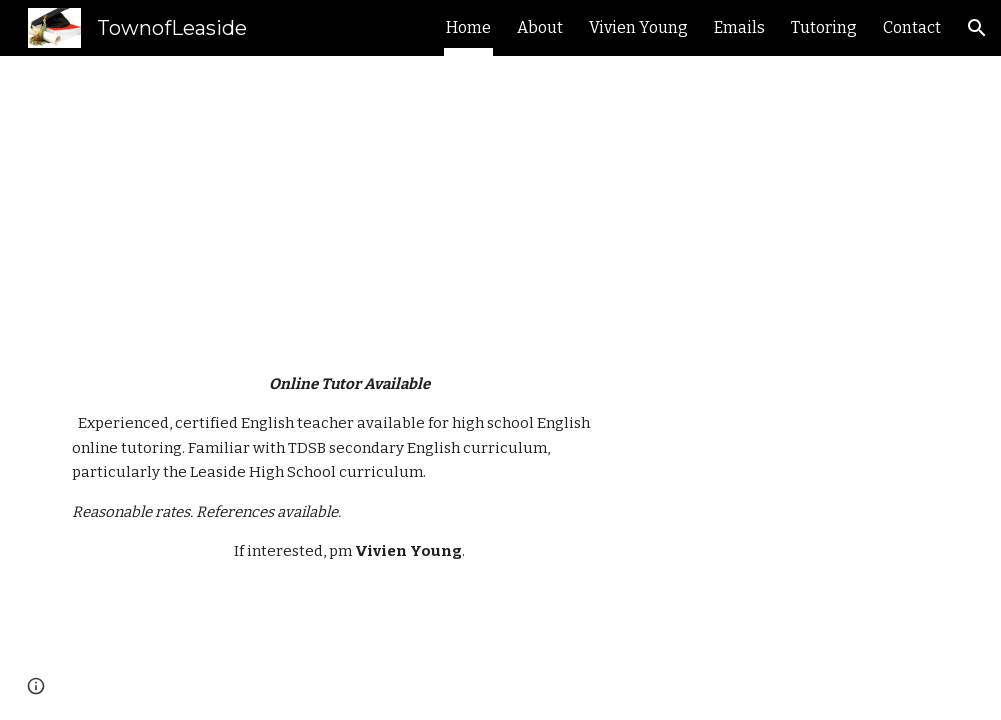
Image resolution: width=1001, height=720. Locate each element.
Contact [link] (912, 27)
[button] (977, 28)
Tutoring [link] (824, 27)
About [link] (540, 27)
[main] (538, 198)
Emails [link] (739, 27)
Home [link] (468, 27)
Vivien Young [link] (638, 27)
